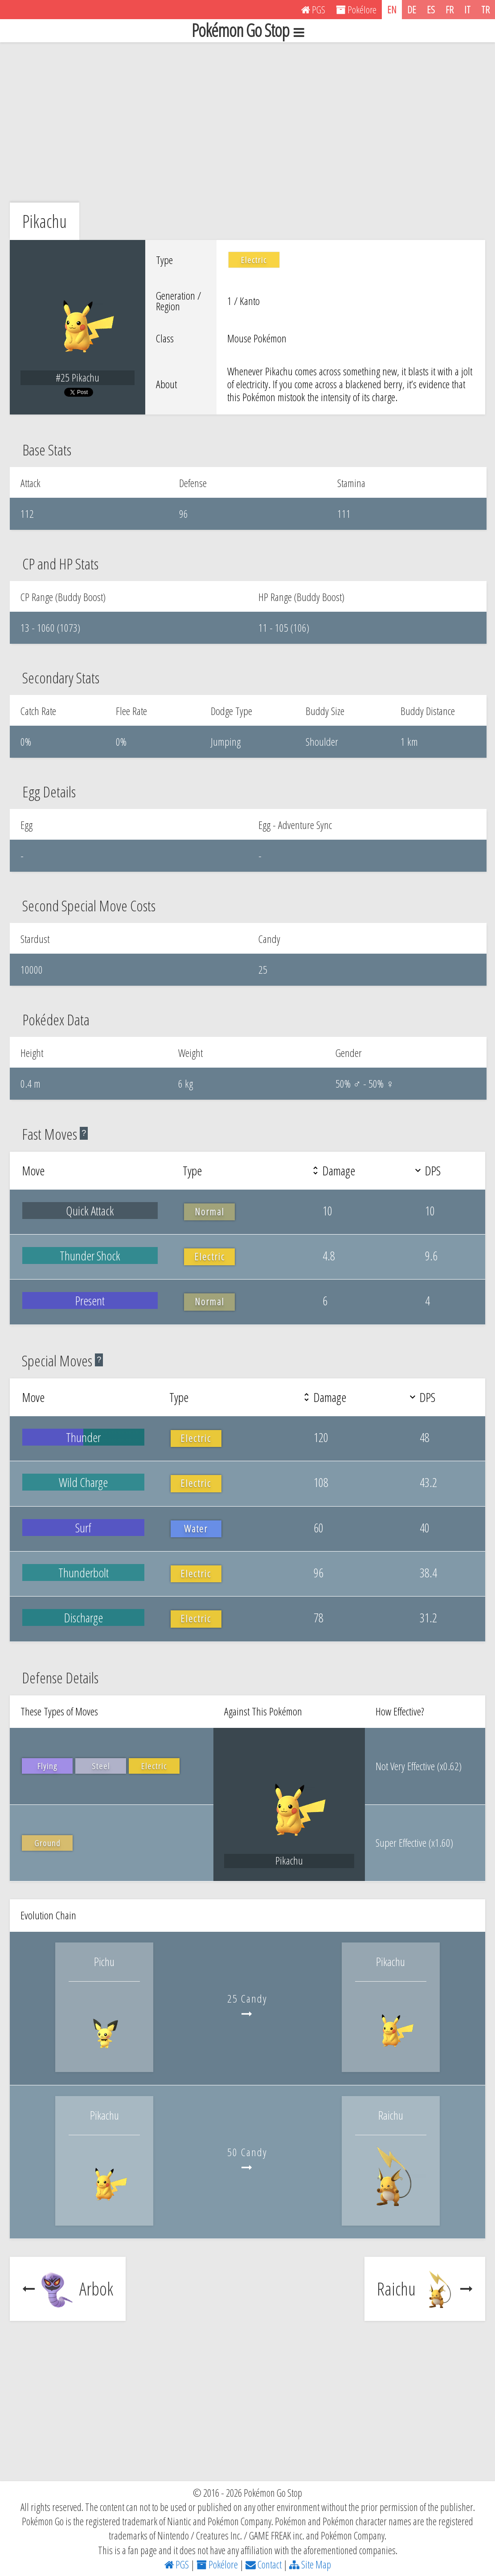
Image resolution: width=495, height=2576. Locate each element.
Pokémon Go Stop (248, 30)
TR (485, 9)
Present (90, 1300)
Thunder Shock (90, 1255)
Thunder (83, 1437)
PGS (176, 2564)
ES (431, 9)
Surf (83, 1527)
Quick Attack (90, 1210)
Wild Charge (83, 1482)
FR (450, 9)
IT (467, 9)
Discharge (83, 1617)
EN (392, 9)
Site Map (310, 2564)
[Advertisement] (247, 122)
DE (411, 9)
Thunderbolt (83, 1572)
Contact (263, 2564)
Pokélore (217, 2564)
